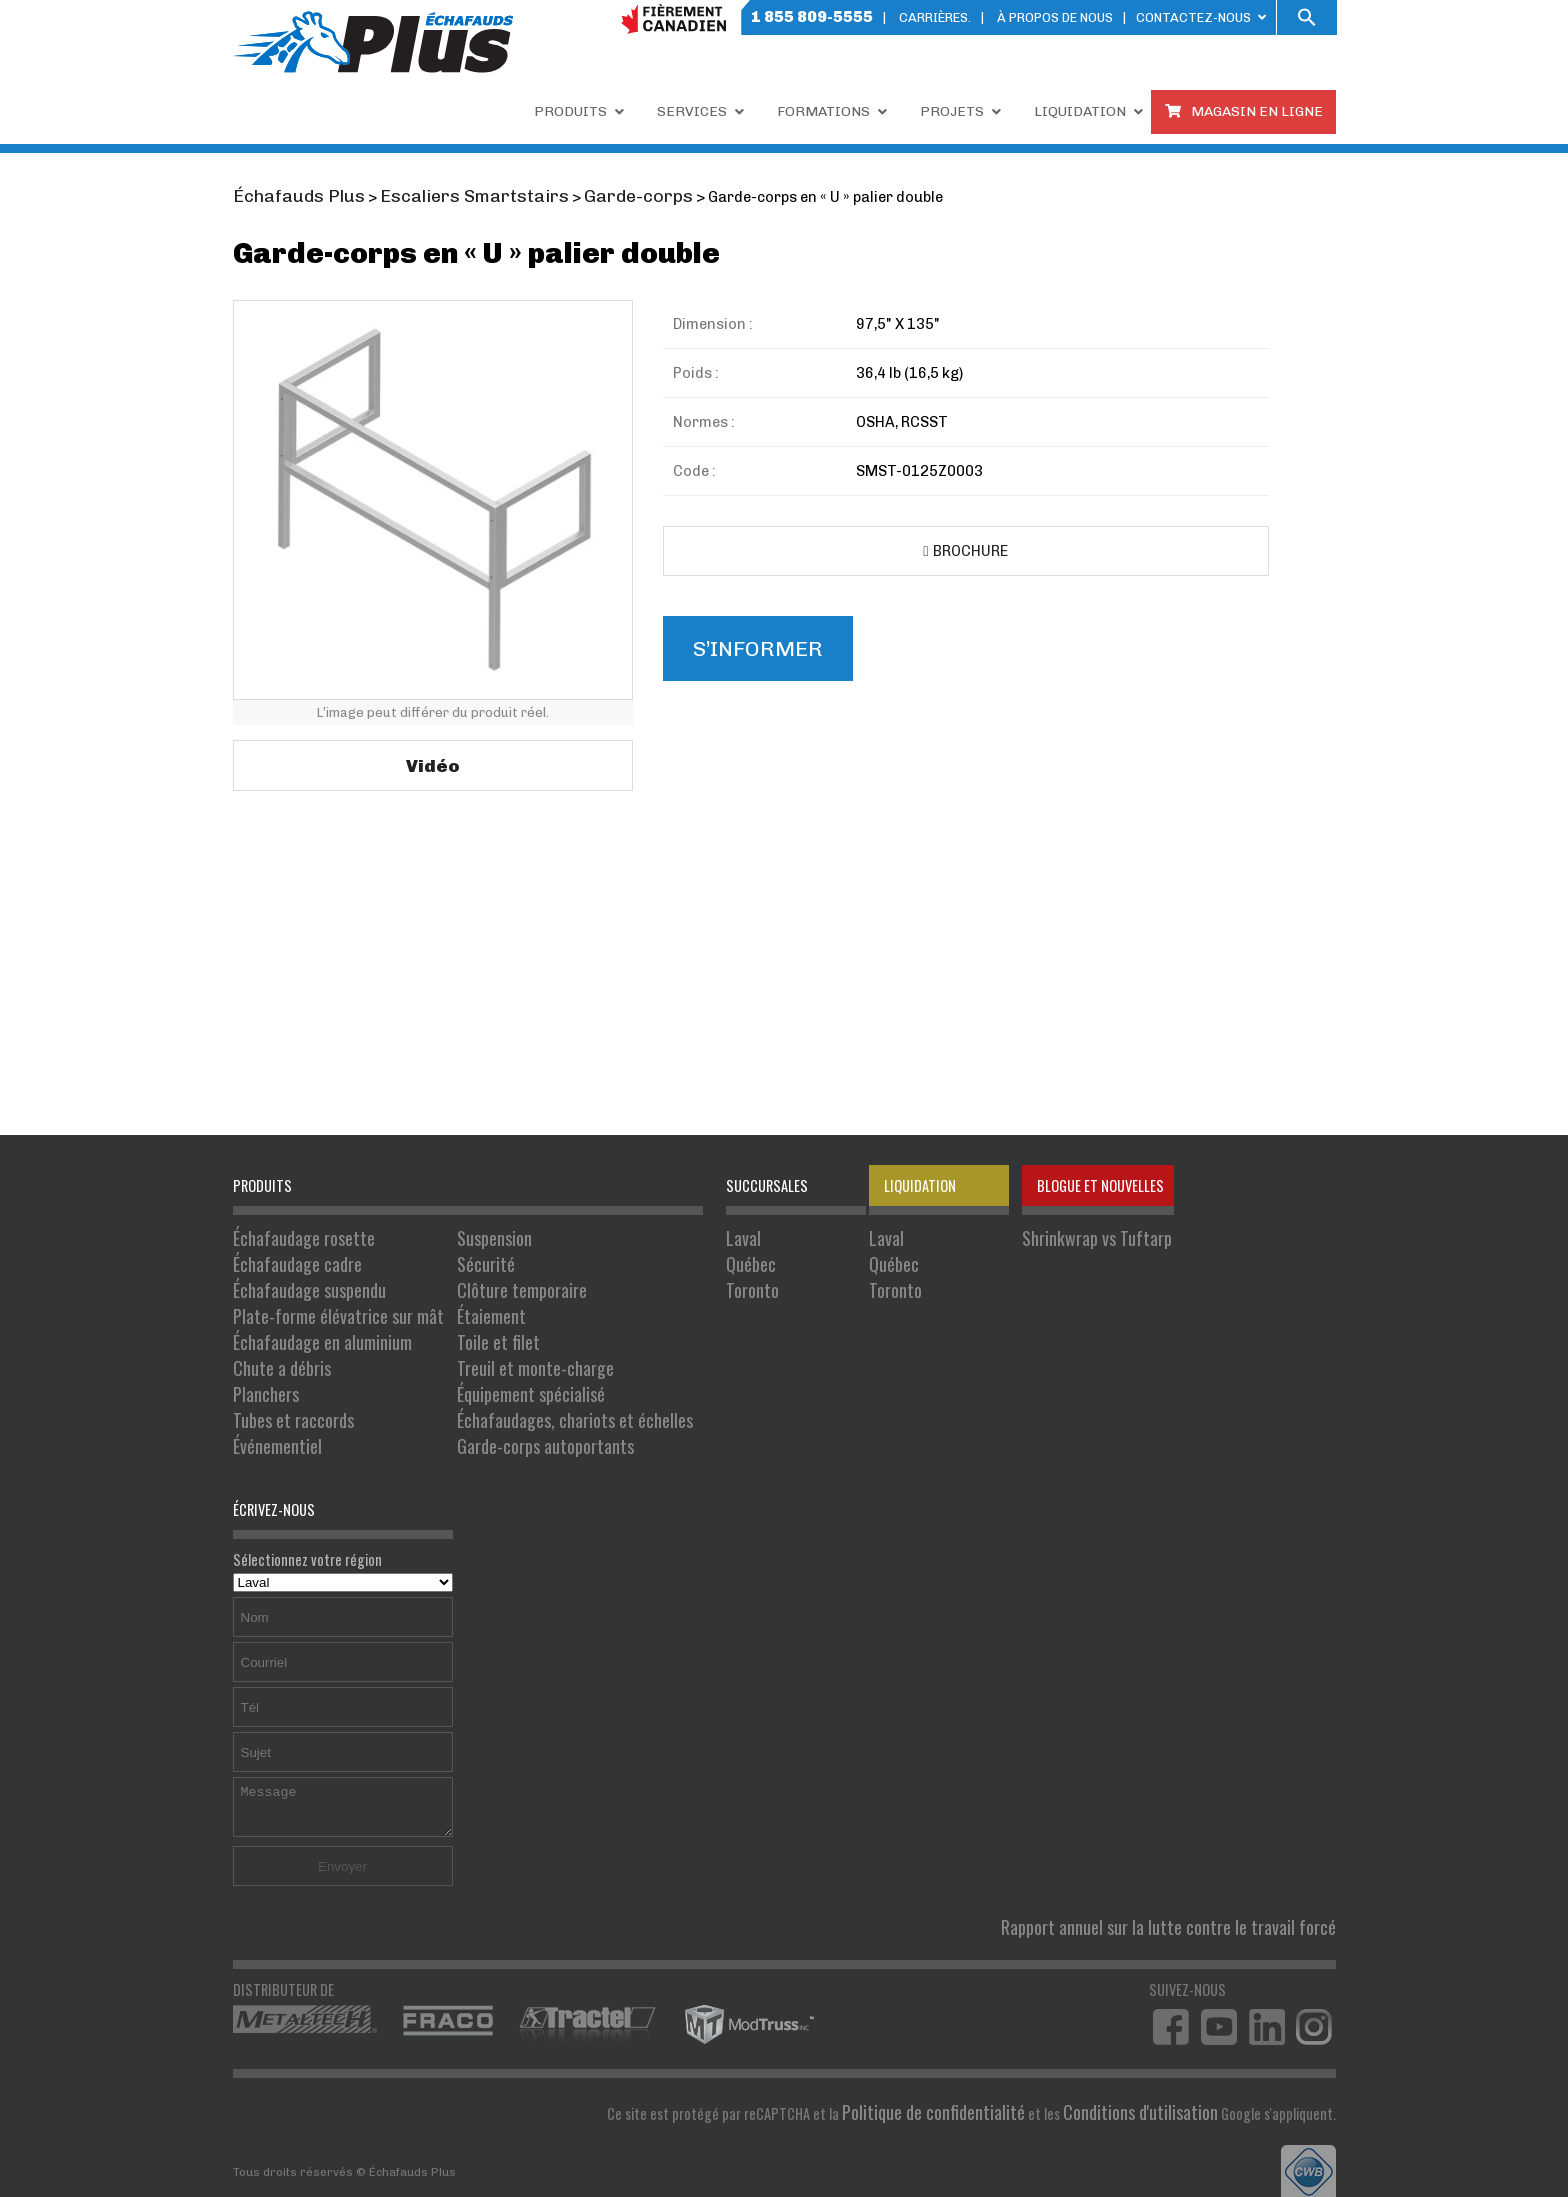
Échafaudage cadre (289, 1256)
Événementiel (271, 1403)
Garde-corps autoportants (501, 1403)
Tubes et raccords (285, 1382)
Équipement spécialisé (488, 1361)
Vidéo (433, 761)
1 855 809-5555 (812, 16)
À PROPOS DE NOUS (1055, 17)
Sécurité (450, 1256)
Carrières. (935, 17)
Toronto (683, 1277)
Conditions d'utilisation (1152, 2059)
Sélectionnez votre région (343, 1525)
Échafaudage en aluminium (309, 1319)
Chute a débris (274, 1340)
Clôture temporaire (480, 1277)
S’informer (747, 643)
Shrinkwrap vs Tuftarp (1019, 1235)
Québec (681, 1256)
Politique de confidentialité (971, 2059)
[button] (1307, 17)
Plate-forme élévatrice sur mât (322, 1298)
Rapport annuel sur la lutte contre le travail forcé (1194, 1879)
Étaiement (454, 1298)
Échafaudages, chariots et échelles (526, 1382)
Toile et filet (459, 1319)
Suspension (457, 1235)
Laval (674, 1235)
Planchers (261, 1361)
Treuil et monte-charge (492, 1340)
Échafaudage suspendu (299, 1277)
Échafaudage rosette (294, 1235)
